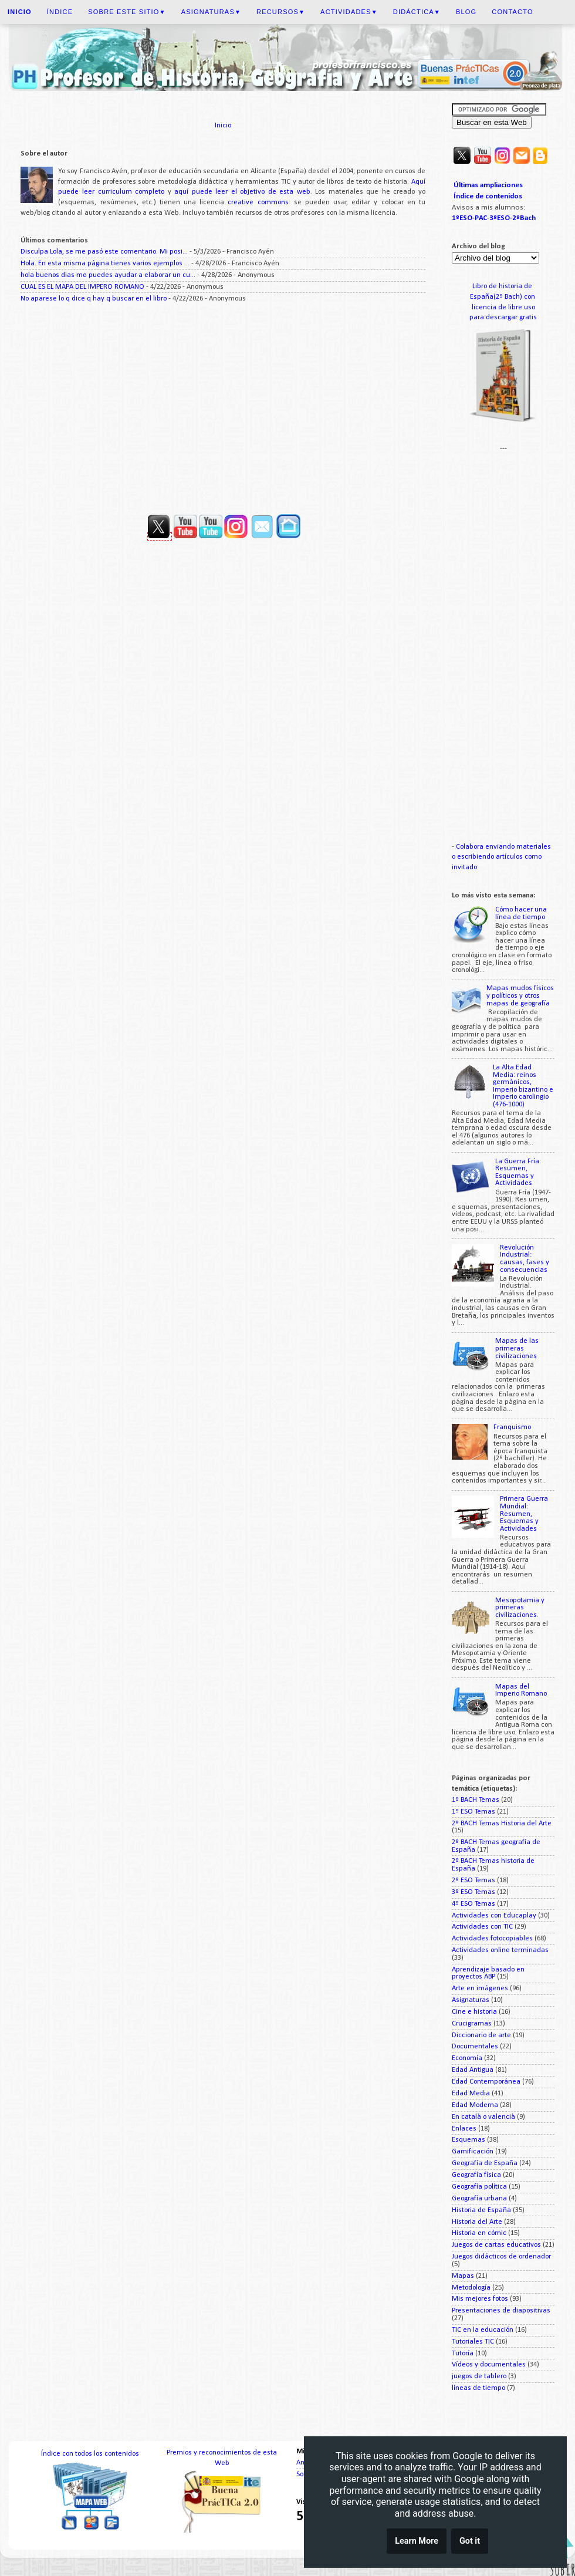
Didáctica (417, 11)
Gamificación (472, 2151)
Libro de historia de (503, 286)
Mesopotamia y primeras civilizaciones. (519, 1608)
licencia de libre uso (503, 307)
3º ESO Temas (473, 1892)
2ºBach (524, 218)
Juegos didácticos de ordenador (501, 2256)
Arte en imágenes (480, 1988)
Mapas (463, 2276)
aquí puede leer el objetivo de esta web (242, 191)
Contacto (512, 11)
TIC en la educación (482, 2330)
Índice (60, 11)
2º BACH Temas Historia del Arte (502, 1823)
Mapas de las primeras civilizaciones (517, 1348)
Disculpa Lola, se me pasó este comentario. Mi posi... (104, 251)
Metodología (471, 2287)
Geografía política (479, 2186)
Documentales (475, 2046)
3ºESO (499, 218)
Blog (466, 11)
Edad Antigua (472, 2070)
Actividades (349, 11)
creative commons (258, 202)
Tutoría (462, 2353)
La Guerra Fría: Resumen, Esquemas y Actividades (518, 1172)
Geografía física (476, 2175)
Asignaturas (211, 11)
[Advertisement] (223, 404)
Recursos (280, 11)
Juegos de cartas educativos (496, 2244)
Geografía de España (485, 2163)
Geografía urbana (479, 2198)
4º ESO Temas (473, 1903)
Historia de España (481, 2210)
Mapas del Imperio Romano (521, 1690)
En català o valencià (483, 2117)
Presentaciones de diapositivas (501, 2310)
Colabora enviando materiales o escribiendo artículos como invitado (501, 857)
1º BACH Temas (475, 1800)
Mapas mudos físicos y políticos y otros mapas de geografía (520, 996)
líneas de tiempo (478, 2388)
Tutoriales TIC (473, 2341)
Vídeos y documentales (489, 2364)
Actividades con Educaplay (494, 1915)
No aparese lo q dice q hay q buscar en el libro (94, 298)
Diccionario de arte (481, 2035)
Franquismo (512, 1427)
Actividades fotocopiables (492, 1938)
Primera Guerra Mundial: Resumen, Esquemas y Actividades (524, 1513)
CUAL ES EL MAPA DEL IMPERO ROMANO (82, 287)
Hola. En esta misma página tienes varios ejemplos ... (105, 263)
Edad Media (471, 2093)
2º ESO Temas (473, 1880)
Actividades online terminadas (500, 1950)
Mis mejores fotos (480, 2298)
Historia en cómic (479, 2233)
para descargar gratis (503, 317)
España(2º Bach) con (503, 297)
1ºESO (462, 218)
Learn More (416, 2542)
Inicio (223, 125)
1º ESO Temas (473, 1811)
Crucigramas (472, 2023)
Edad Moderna (475, 2105)
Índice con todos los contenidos (90, 2453)
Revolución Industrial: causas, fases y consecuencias (524, 1259)
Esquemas (468, 2139)
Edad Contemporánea (486, 2081)
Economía (467, 2058)
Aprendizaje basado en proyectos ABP (488, 1973)
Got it (469, 2542)
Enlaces (464, 2128)
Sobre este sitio (126, 11)
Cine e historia (474, 2011)
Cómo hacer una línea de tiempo (521, 913)
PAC (481, 218)
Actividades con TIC (482, 1926)
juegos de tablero (479, 2376)
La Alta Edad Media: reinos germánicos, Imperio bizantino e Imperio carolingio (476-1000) (523, 1086)
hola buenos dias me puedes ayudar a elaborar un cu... (108, 275)
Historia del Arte (477, 2222)
